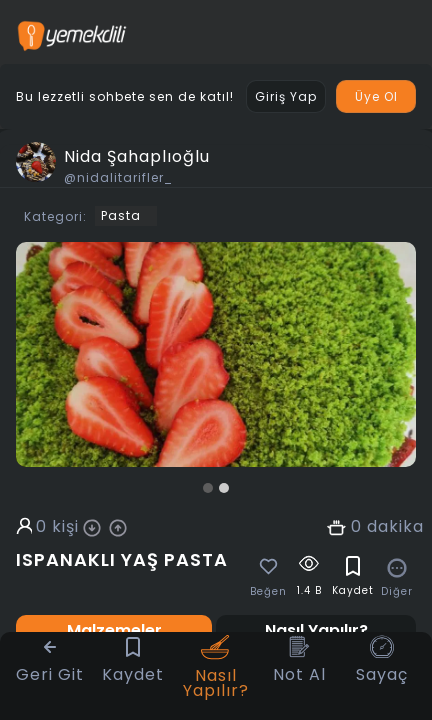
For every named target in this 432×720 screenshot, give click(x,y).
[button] (208, 488)
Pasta (121, 215)
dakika (395, 527)
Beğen (268, 592)
